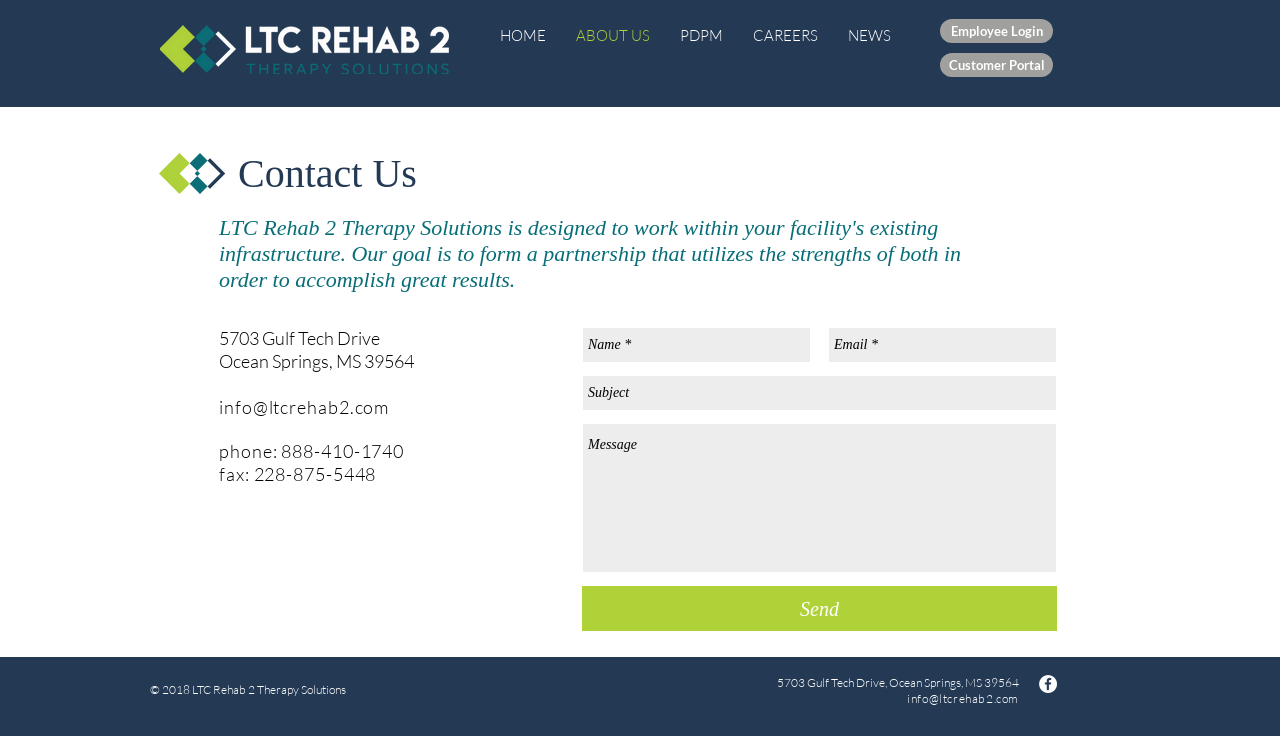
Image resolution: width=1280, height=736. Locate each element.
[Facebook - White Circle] (1048, 684)
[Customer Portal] (996, 65)
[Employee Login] (996, 31)
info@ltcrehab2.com (304, 407)
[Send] (819, 608)
